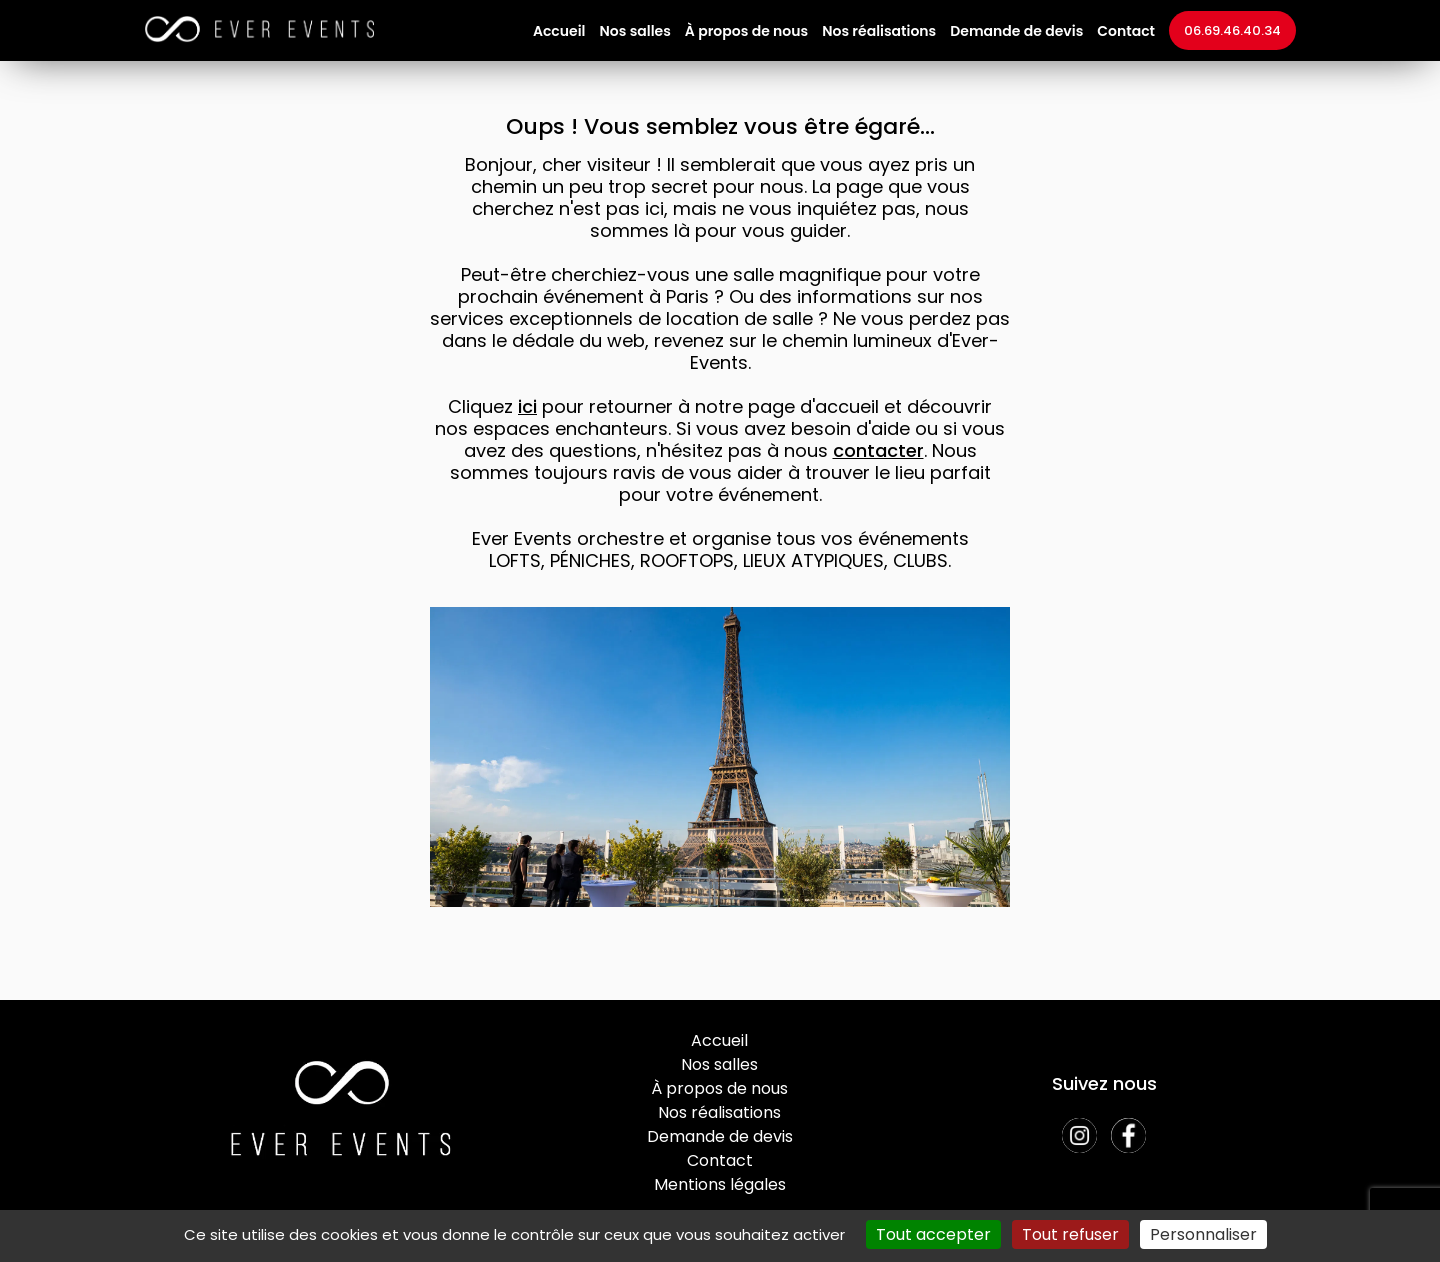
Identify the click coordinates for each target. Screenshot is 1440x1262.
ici (527, 406)
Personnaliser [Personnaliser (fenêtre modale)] (1203, 1234)
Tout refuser (1070, 1234)
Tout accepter (933, 1234)
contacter (878, 450)
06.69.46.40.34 (1232, 30)
